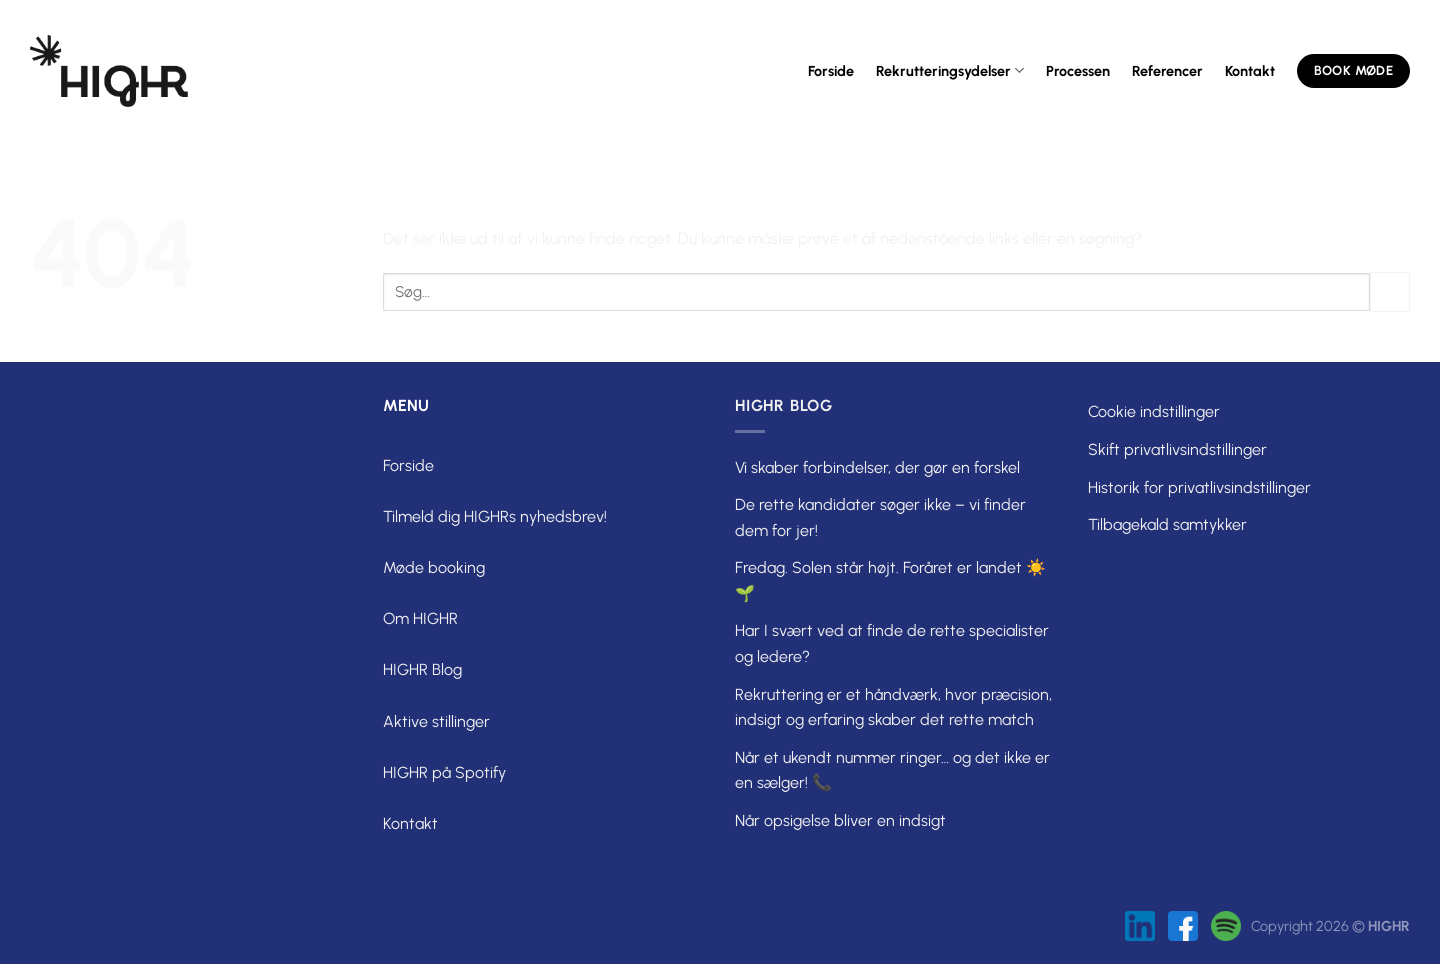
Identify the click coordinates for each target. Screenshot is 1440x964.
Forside (831, 71)
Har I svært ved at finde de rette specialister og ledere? (892, 643)
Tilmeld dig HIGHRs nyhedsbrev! (495, 516)
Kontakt (1250, 71)
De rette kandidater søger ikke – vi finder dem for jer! (880, 517)
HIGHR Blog (422, 669)
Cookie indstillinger (1154, 411)
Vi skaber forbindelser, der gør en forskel (877, 467)
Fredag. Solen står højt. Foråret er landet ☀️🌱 (890, 580)
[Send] (1390, 291)
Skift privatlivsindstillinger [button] (1177, 449)
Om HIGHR (420, 618)
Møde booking (434, 567)
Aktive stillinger (436, 721)
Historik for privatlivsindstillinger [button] (1199, 487)
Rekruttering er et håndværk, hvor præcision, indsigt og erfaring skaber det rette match (893, 707)
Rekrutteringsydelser (950, 70)
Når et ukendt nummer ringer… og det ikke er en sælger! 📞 (892, 770)
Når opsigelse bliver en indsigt (840, 820)
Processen (1078, 71)
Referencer (1167, 71)
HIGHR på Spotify (444, 772)
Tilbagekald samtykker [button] (1167, 524)
